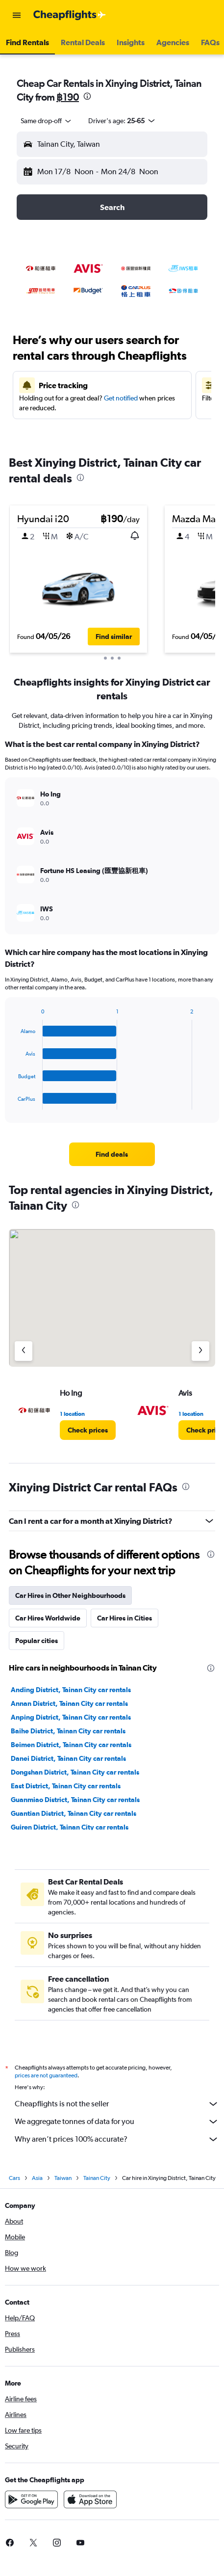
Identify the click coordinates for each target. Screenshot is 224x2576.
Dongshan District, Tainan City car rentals (75, 1772)
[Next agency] (200, 1351)
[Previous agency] (23, 1351)
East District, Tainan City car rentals (66, 1786)
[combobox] (46, 121)
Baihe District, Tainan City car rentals (68, 1731)
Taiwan (63, 2178)
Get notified (121, 398)
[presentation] (87, 96)
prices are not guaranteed (46, 2075)
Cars (14, 2178)
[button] (16, 15)
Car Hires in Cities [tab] (124, 1618)
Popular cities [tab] (36, 1641)
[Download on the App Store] (90, 2499)
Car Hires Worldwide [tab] (47, 1618)
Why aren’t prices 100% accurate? (117, 2139)
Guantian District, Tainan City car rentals (73, 1813)
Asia (37, 2178)
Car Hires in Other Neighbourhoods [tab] (70, 1595)
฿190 (67, 97)
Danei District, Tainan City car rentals (68, 1758)
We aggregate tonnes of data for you (117, 2121)
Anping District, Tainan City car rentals (71, 1717)
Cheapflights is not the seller (117, 2104)
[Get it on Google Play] (31, 2499)
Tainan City (96, 2178)
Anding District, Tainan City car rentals (71, 1690)
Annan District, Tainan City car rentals (69, 1703)
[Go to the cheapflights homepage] (69, 15)
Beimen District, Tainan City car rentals (71, 1745)
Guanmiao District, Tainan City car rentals (75, 1800)
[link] (112, 1154)
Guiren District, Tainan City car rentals (69, 1827)
